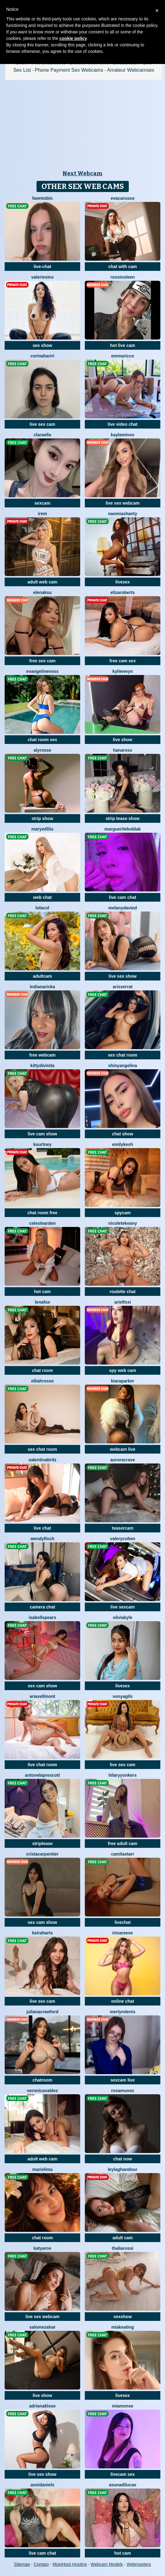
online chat (122, 2001)
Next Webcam (82, 173)
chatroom (42, 2080)
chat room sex (42, 739)
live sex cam (42, 424)
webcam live (123, 1449)
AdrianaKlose (42, 2405)
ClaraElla (42, 434)
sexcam (42, 503)
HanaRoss (122, 750)
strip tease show (123, 818)
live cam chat (122, 897)
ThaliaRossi (122, 2248)
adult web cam (42, 581)
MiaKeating (122, 2327)
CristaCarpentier (42, 1854)
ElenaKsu (42, 592)
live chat (42, 1528)
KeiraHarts (42, 1932)
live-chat (42, 266)
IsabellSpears (42, 1617)
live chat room (42, 1764)
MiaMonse (122, 2405)
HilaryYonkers (122, 1775)
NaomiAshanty (122, 513)
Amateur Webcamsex (130, 70)
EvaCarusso (122, 198)
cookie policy (73, 38)
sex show (42, 345)
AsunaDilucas (123, 2484)
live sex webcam (123, 503)
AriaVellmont (42, 1696)
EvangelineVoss (42, 671)
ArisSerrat (122, 986)
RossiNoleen (123, 277)
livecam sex (123, 2474)
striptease (42, 1843)
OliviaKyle (122, 1617)
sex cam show (42, 1685)
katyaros (42, 2248)
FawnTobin (42, 198)
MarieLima (42, 2169)
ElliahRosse (42, 1380)
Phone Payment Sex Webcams (69, 70)
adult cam (122, 2237)
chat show (122, 1133)
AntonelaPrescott (42, 1775)
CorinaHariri (42, 355)
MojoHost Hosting (70, 2564)
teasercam (122, 1528)
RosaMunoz (122, 2090)
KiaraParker (122, 1380)
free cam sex (123, 660)
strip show (42, 818)
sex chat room (122, 1055)
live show (122, 739)
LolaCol (42, 907)
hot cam (42, 1291)
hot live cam (122, 345)
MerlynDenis (122, 2011)
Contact (41, 2564)
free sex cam (42, 660)
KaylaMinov (122, 434)
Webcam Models (107, 2564)
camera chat (42, 1606)
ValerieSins (42, 277)
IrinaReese (122, 1932)
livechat (123, 1922)
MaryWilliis (42, 829)
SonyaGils (123, 1696)
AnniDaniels (42, 2484)
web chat (42, 897)
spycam (123, 1212)
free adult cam (122, 1843)
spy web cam (122, 1370)
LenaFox (42, 1302)
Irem (42, 513)
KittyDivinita (42, 1065)
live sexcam (123, 1606)
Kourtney (42, 1144)
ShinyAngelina (122, 1065)
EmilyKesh (122, 1144)
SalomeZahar (42, 2327)
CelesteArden (42, 1223)
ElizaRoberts (123, 592)
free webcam (42, 1055)
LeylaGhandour (122, 2169)
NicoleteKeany (122, 1223)
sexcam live (123, 2080)
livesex (122, 581)
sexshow (122, 2316)
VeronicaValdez (42, 2090)
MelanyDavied (122, 907)
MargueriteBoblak (122, 829)
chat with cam (122, 266)
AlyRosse (42, 750)
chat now (122, 2158)
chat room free (42, 1212)
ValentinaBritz (42, 1459)
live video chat (122, 424)
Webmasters (139, 2564)
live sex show (123, 976)
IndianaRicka (42, 986)
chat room (42, 1370)
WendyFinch (42, 1538)
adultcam (42, 976)
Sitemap (22, 2564)
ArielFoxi (122, 1302)
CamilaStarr (122, 1854)
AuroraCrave (122, 1459)
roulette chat (123, 1291)
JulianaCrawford (42, 2011)
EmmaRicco (122, 355)
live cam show (42, 1133)
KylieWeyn (122, 671)
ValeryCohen (122, 1538)
